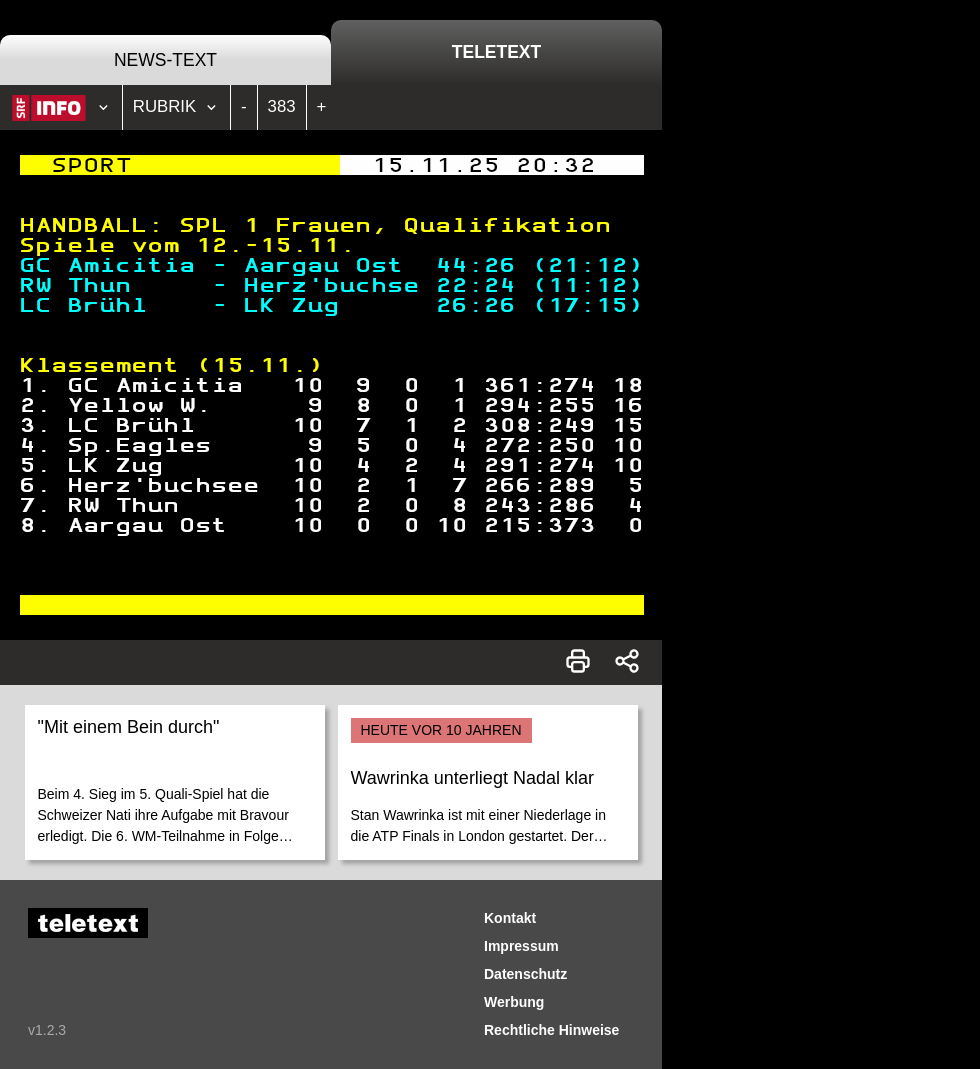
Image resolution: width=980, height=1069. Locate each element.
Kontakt (510, 918)
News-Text (165, 60)
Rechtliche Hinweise (551, 1030)
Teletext (496, 52)
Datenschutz (525, 974)
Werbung (514, 1002)
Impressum (521, 946)
